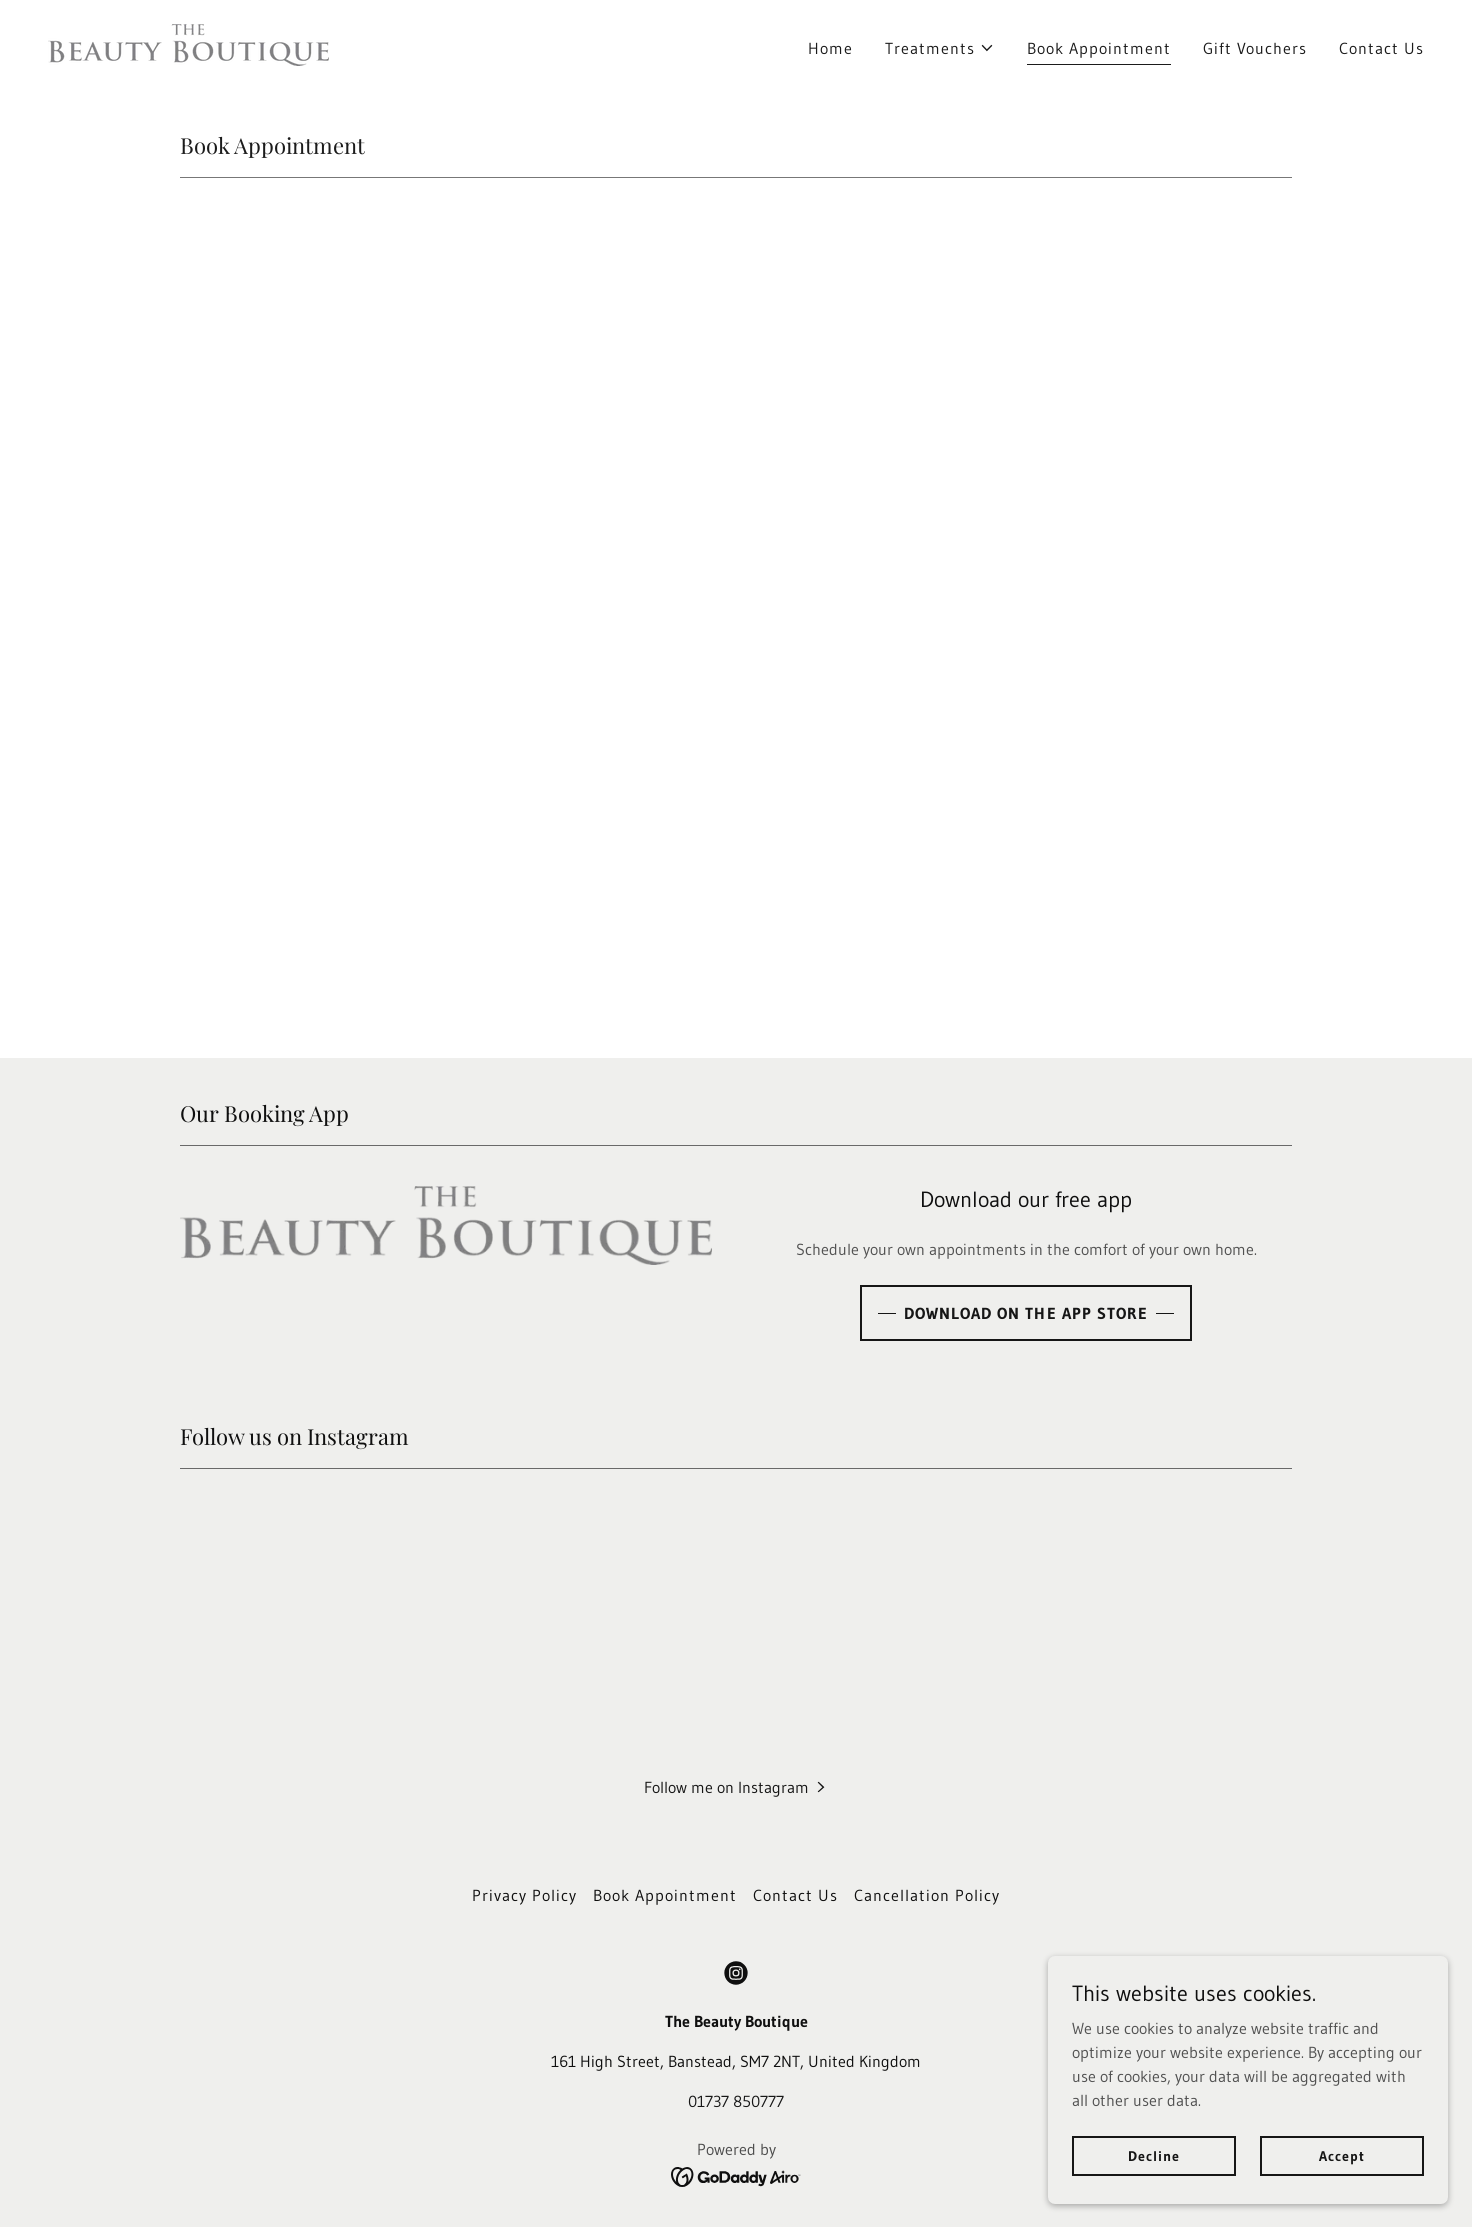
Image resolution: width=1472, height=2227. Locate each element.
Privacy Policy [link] (524, 1895)
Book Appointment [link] (1099, 48)
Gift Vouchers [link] (1255, 48)
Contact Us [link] (1381, 48)
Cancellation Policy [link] (927, 1895)
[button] (940, 48)
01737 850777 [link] (736, 2101)
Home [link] (830, 48)
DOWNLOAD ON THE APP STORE (1025, 1313)
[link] (188, 43)
